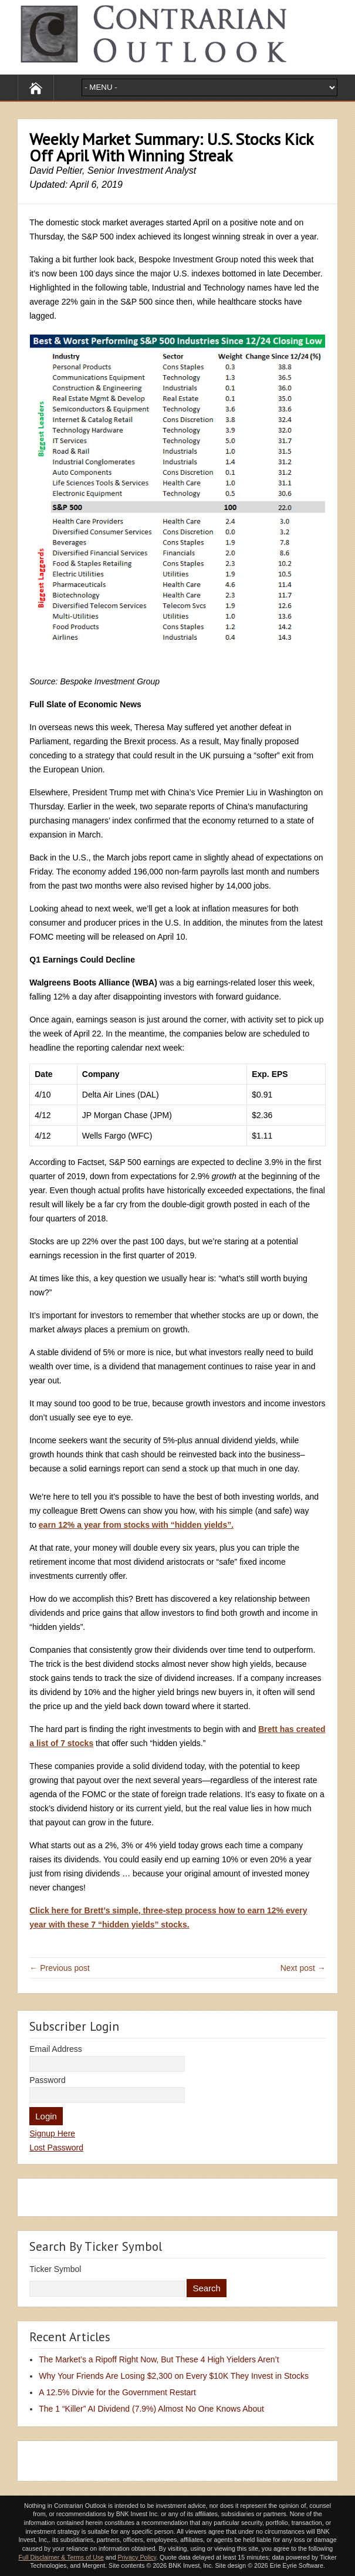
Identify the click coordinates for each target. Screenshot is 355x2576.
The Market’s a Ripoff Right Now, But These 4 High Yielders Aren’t (159, 2359)
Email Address (55, 2049)
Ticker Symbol (55, 2269)
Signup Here (52, 2133)
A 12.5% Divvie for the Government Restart (117, 2392)
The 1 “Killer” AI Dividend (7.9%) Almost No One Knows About (151, 2408)
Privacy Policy (137, 2557)
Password (47, 2080)
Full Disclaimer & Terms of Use (60, 2557)
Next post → (303, 1968)
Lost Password (56, 2147)
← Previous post (59, 1968)
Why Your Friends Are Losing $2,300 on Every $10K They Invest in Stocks (174, 2376)
